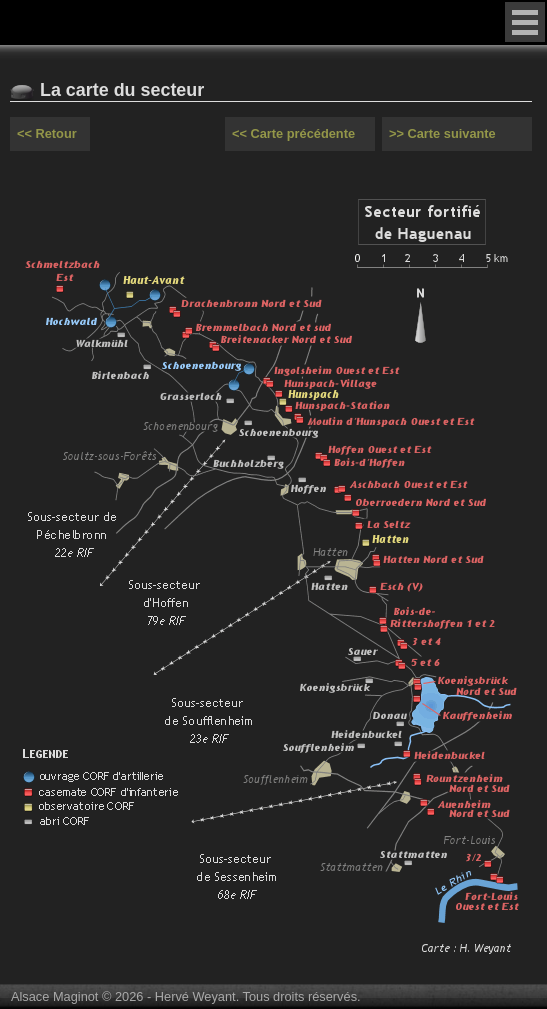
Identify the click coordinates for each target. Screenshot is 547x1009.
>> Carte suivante (442, 133)
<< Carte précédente (293, 133)
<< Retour (47, 133)
